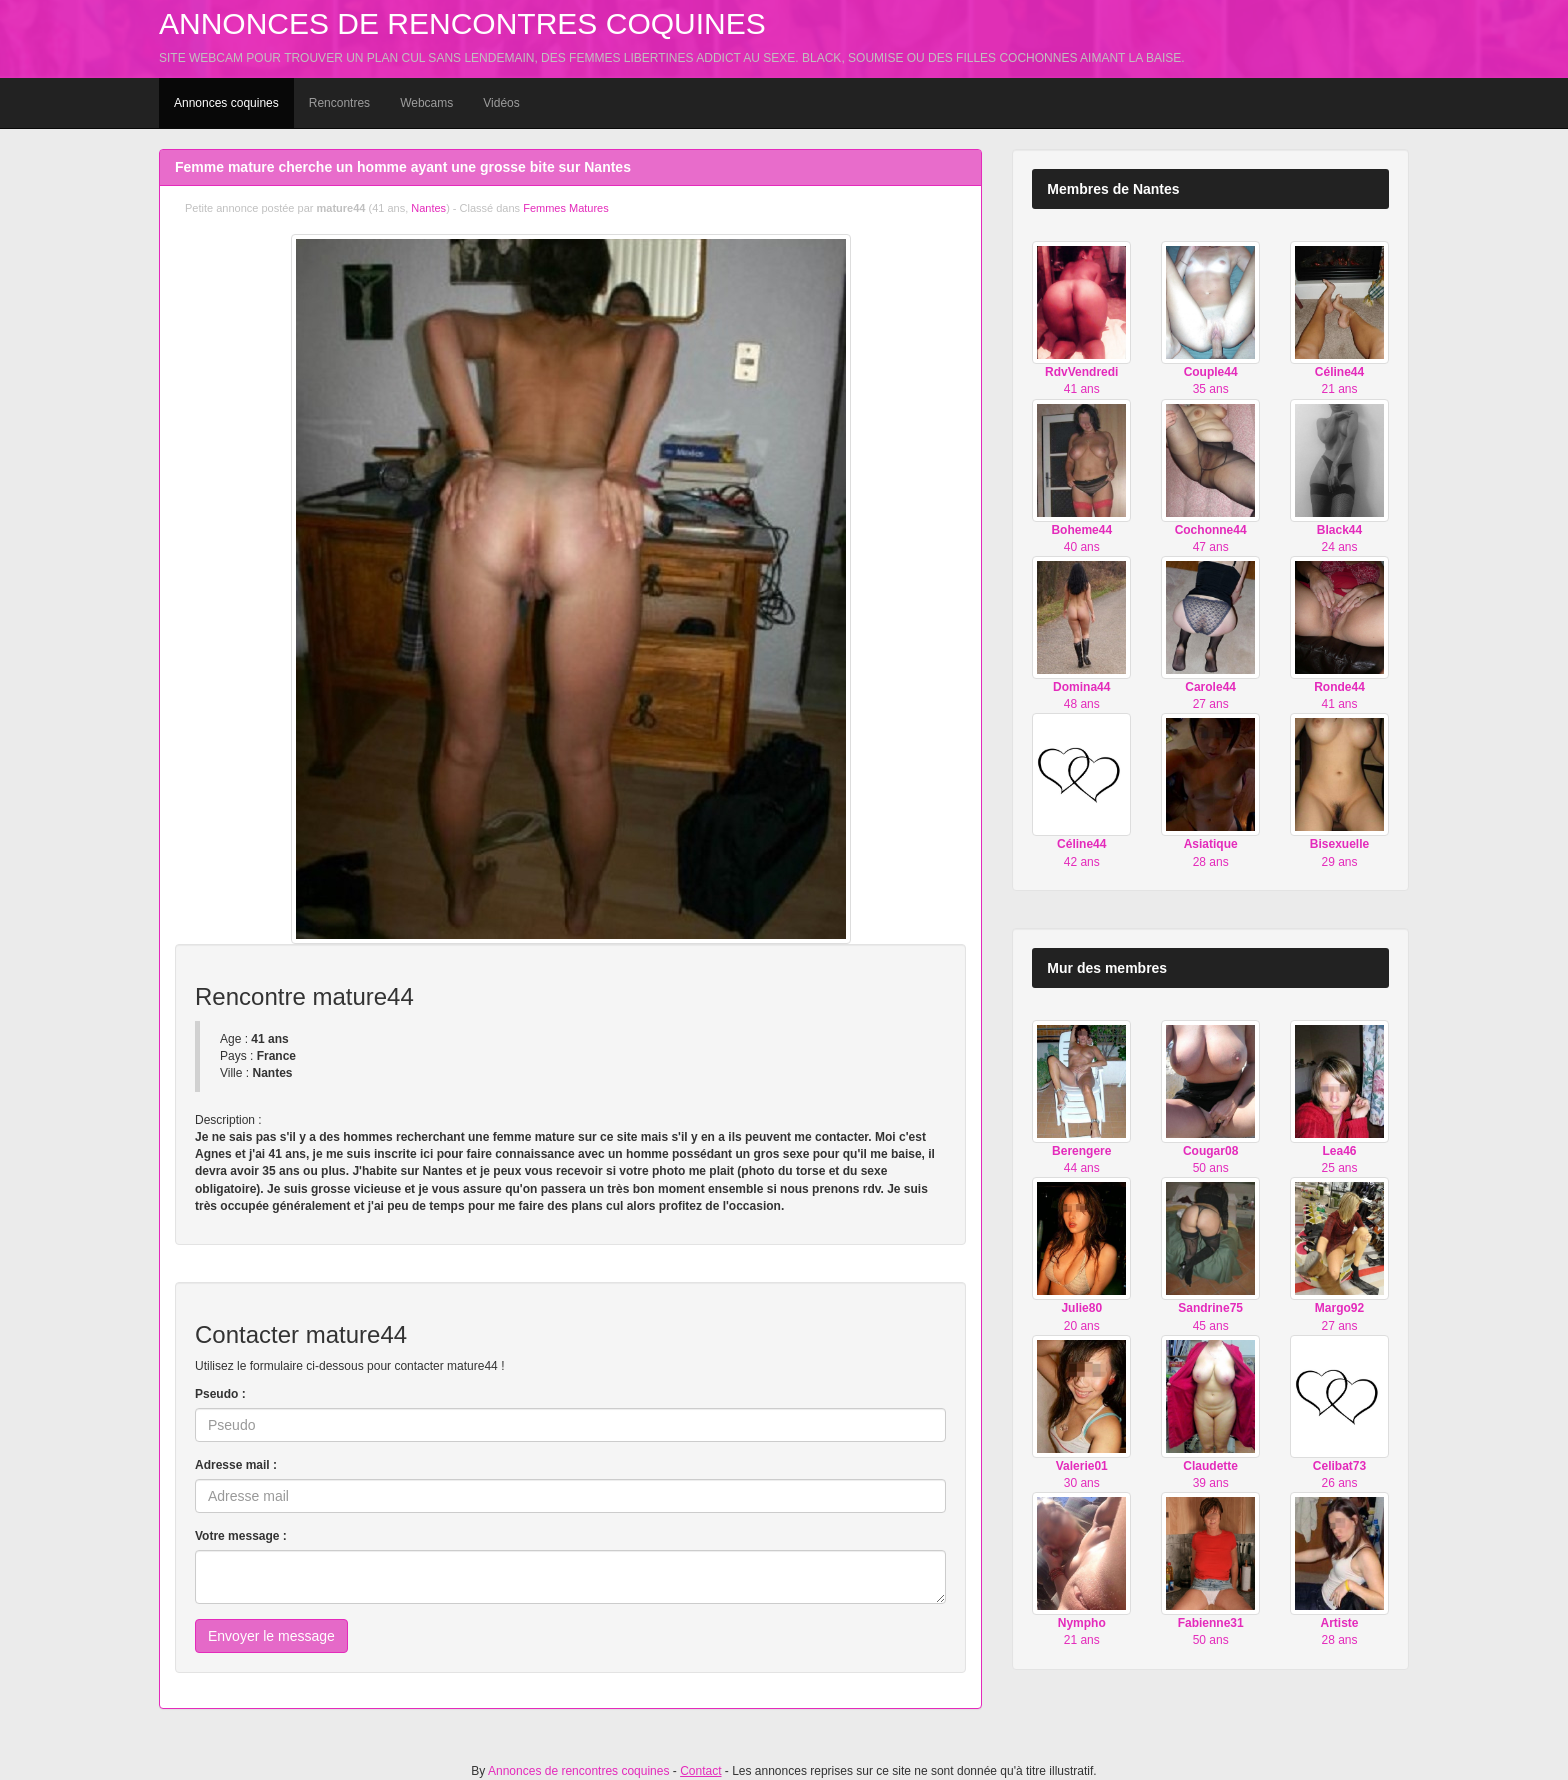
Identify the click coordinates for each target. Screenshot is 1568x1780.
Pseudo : (220, 1394)
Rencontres (339, 103)
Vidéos (501, 103)
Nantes (428, 208)
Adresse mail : (236, 1465)
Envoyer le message (271, 1636)
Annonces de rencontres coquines (462, 23)
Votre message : (241, 1536)
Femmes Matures (566, 208)
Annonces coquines (226, 103)
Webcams (426, 103)
